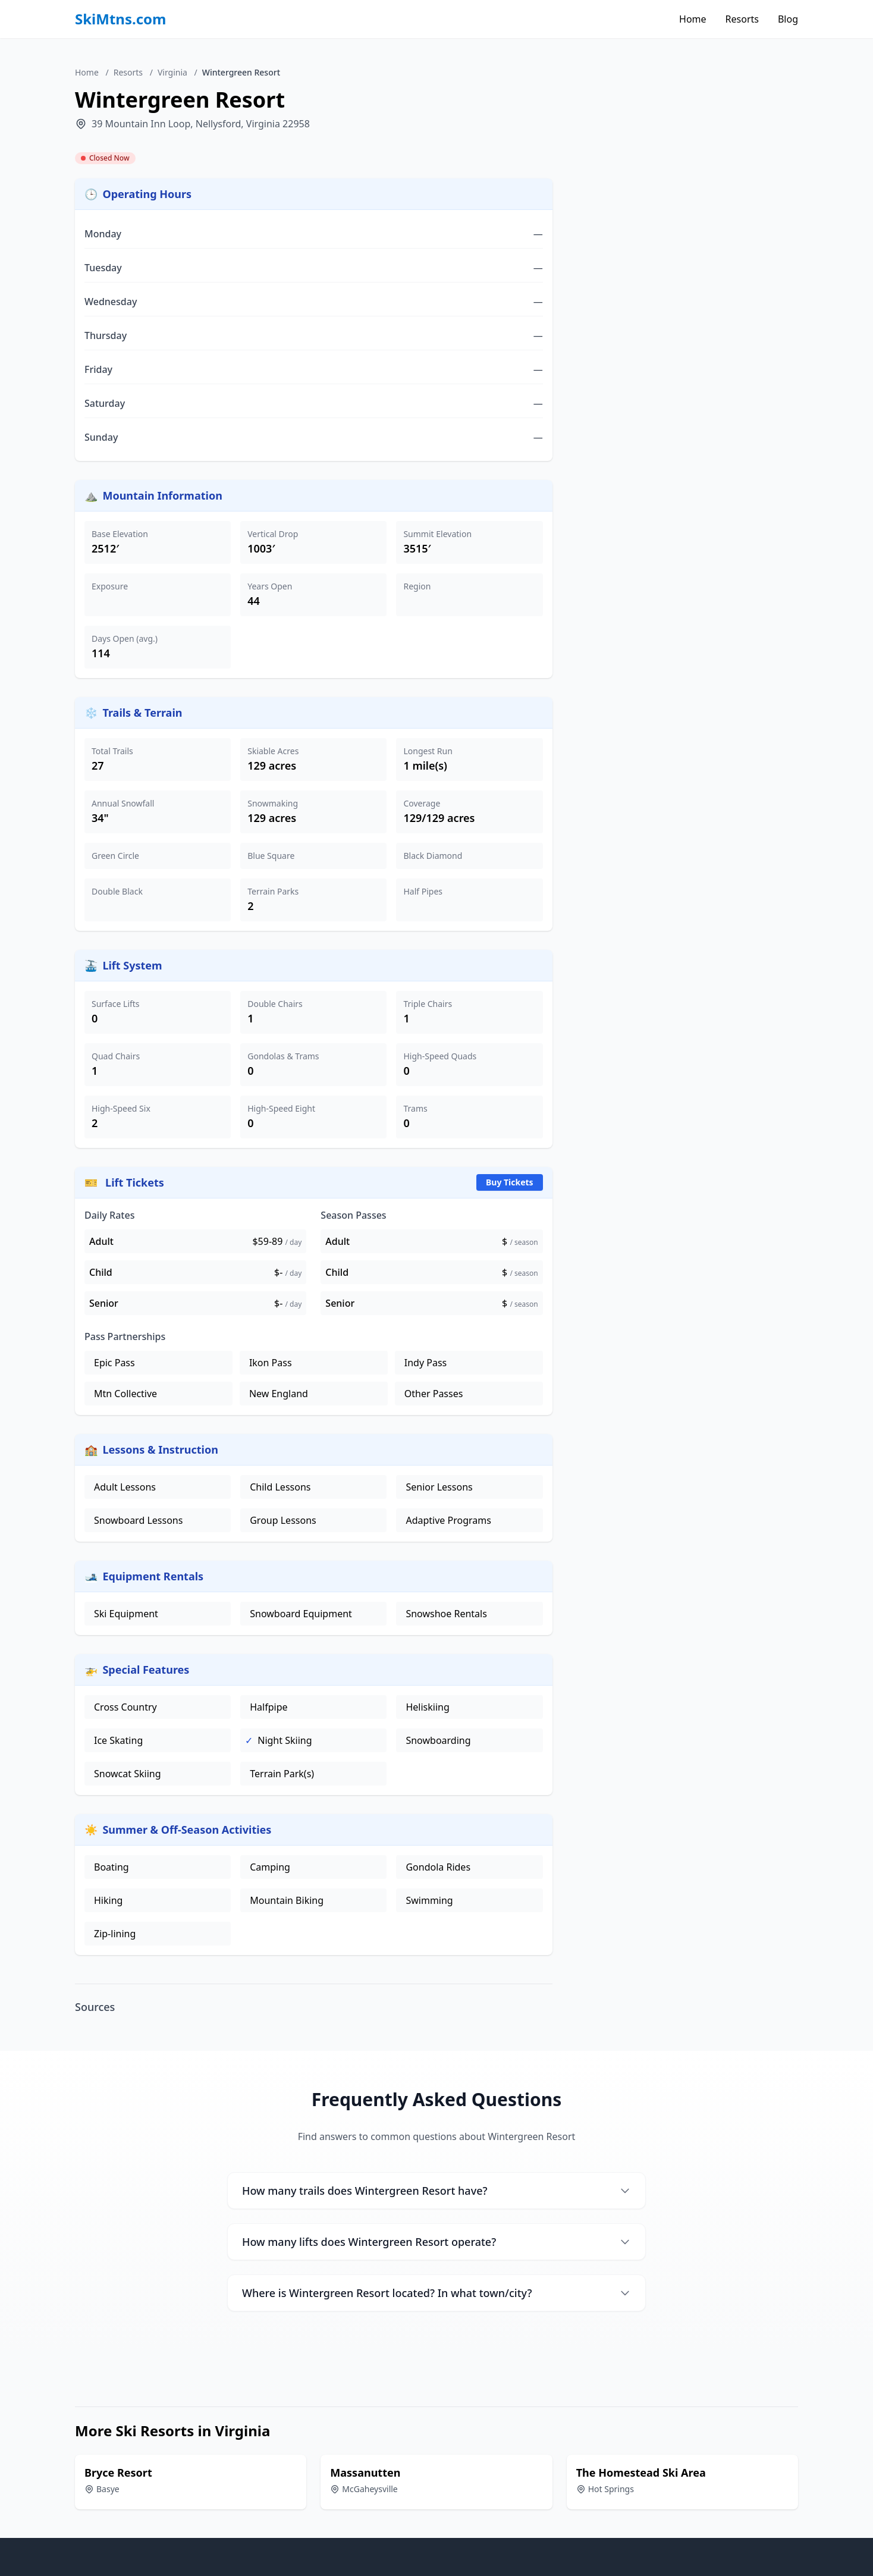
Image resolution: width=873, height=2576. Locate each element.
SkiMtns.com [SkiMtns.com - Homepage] (121, 19)
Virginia (172, 72)
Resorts (742, 19)
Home (692, 19)
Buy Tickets (509, 1182)
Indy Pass (425, 1362)
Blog (788, 19)
